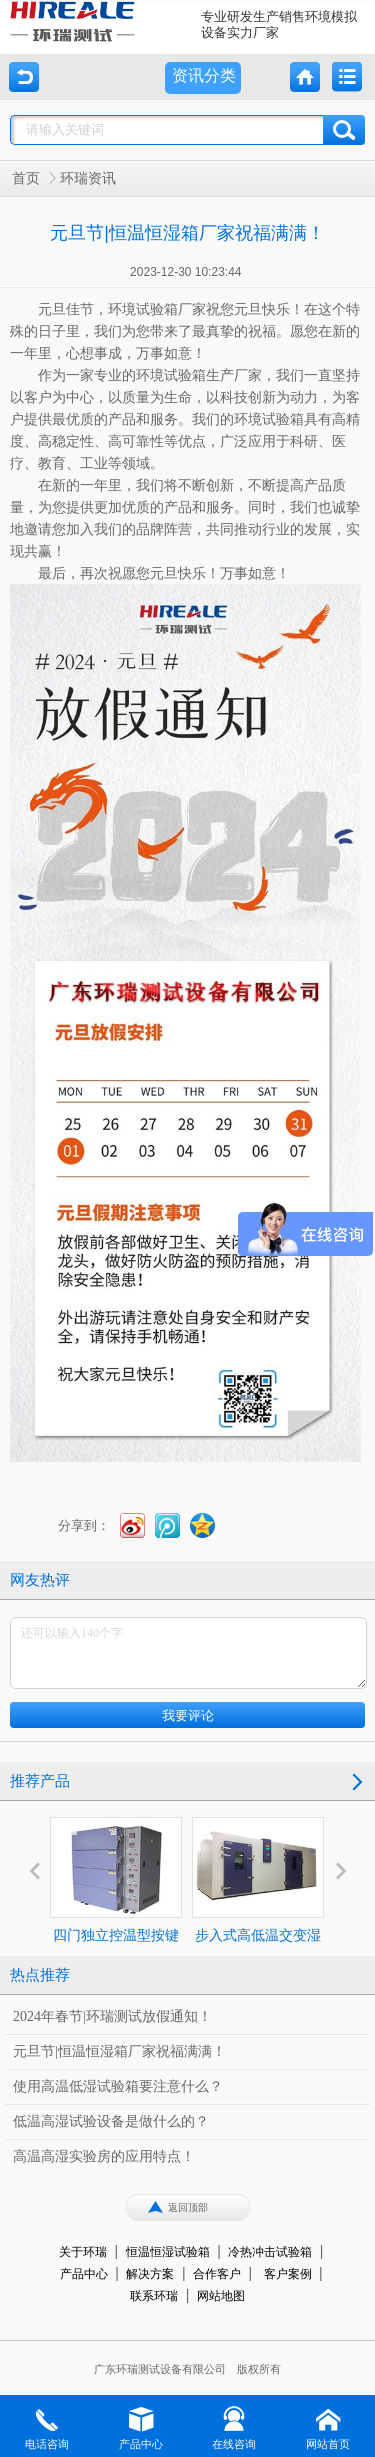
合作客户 (217, 2274)
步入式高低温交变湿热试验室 (258, 1898)
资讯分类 (204, 75)
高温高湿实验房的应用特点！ (104, 2156)
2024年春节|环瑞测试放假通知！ (112, 2016)
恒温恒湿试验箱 (168, 2252)
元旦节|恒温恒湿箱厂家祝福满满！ (119, 2051)
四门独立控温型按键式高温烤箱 (116, 1898)
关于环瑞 (83, 2252)
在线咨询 (234, 2427)
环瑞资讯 (88, 178)
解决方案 (150, 2274)
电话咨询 (47, 2427)
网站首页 (328, 2427)
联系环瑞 (154, 2296)
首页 (26, 178)
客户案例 (288, 2274)
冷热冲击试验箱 (270, 2252)
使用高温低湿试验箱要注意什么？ (118, 2086)
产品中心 (84, 2274)
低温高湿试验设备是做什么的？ (111, 2121)
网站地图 (221, 2296)
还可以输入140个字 (188, 1653)
